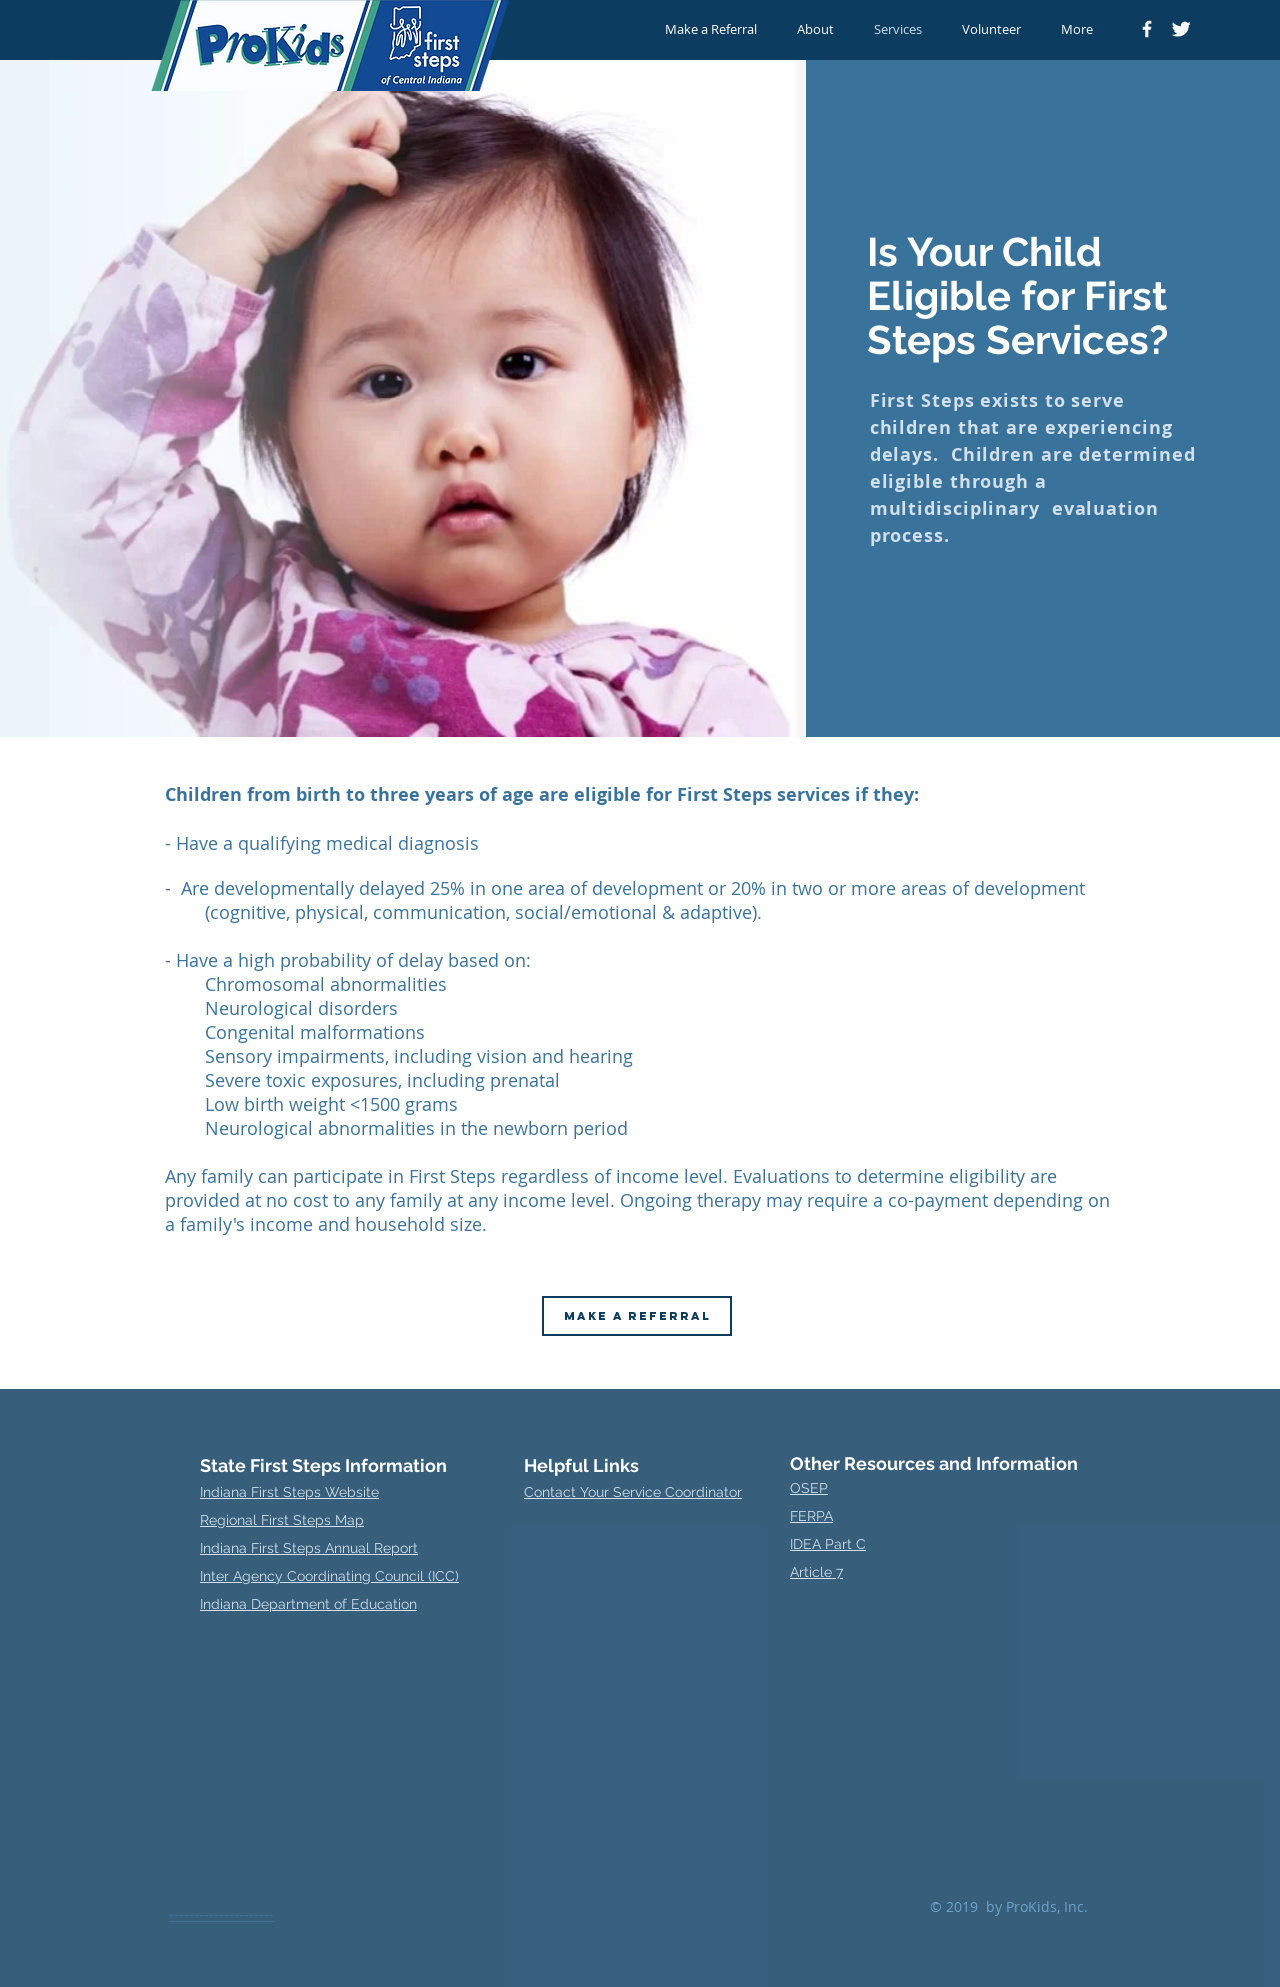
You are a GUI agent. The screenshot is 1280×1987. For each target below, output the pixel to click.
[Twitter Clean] (1181, 29)
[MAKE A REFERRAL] (637, 1316)
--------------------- (221, 1914)
